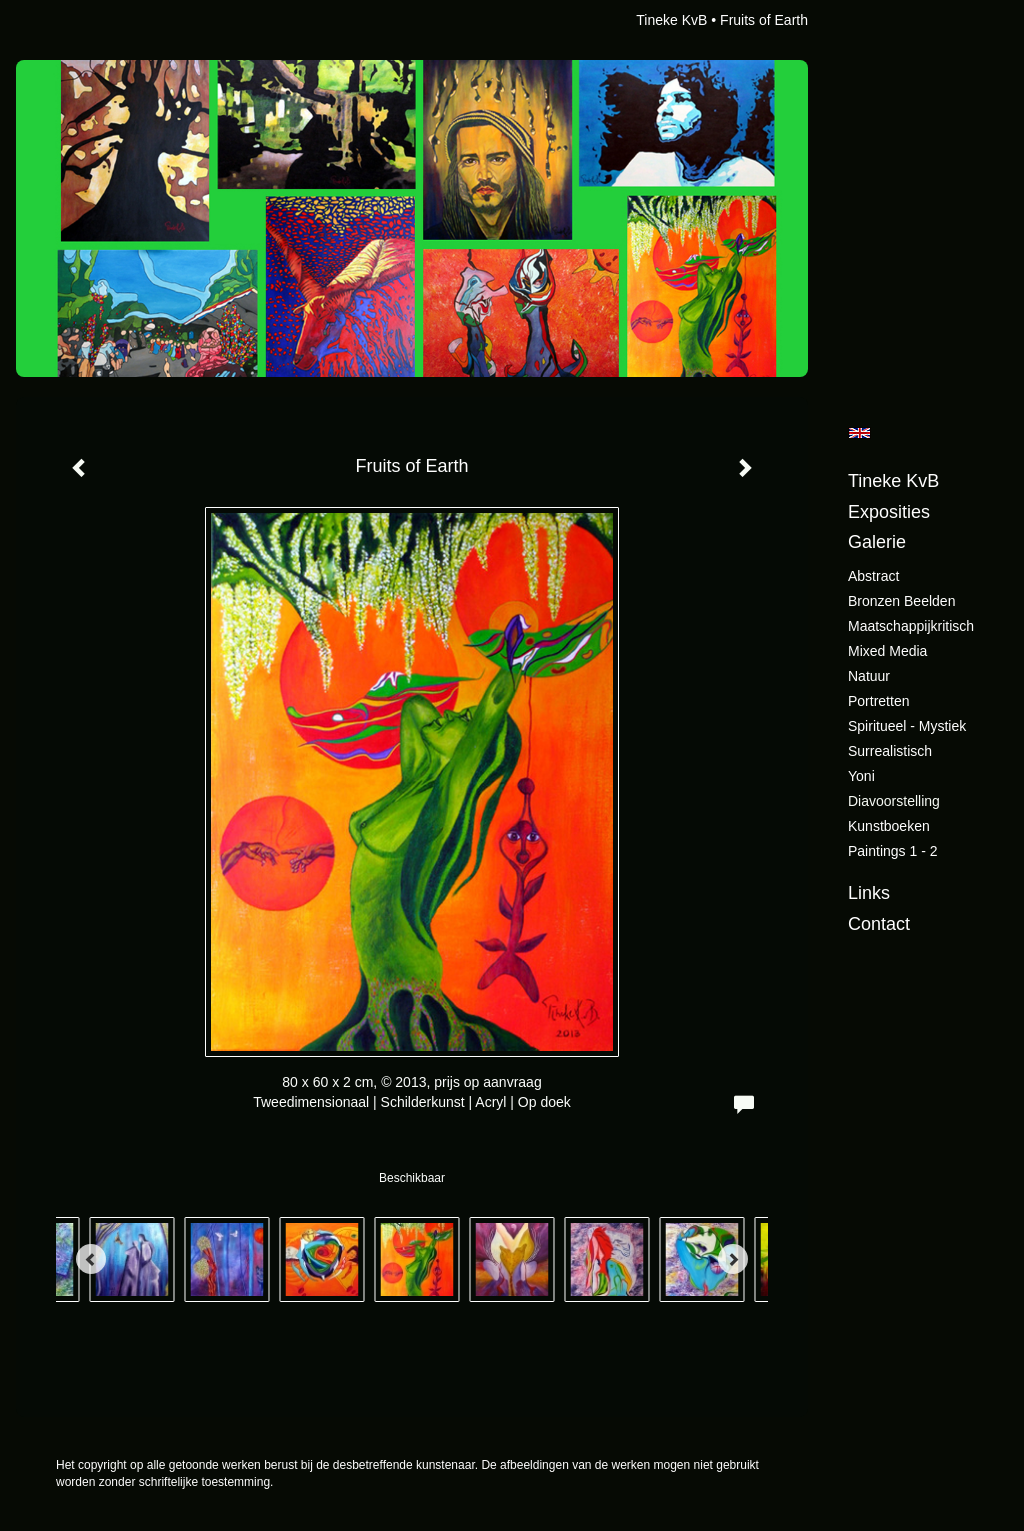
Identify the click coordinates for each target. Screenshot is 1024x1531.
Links (869, 893)
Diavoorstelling (894, 801)
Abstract (873, 576)
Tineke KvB (671, 20)
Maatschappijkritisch (911, 626)
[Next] (733, 1259)
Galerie (877, 542)
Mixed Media (887, 651)
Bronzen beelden (901, 601)
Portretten (878, 701)
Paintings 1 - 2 (893, 851)
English (859, 433)
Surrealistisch (890, 751)
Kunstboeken (889, 826)
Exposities (889, 512)
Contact (879, 924)
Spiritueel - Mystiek (907, 726)
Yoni (861, 776)
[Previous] (91, 1259)
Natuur (869, 676)
